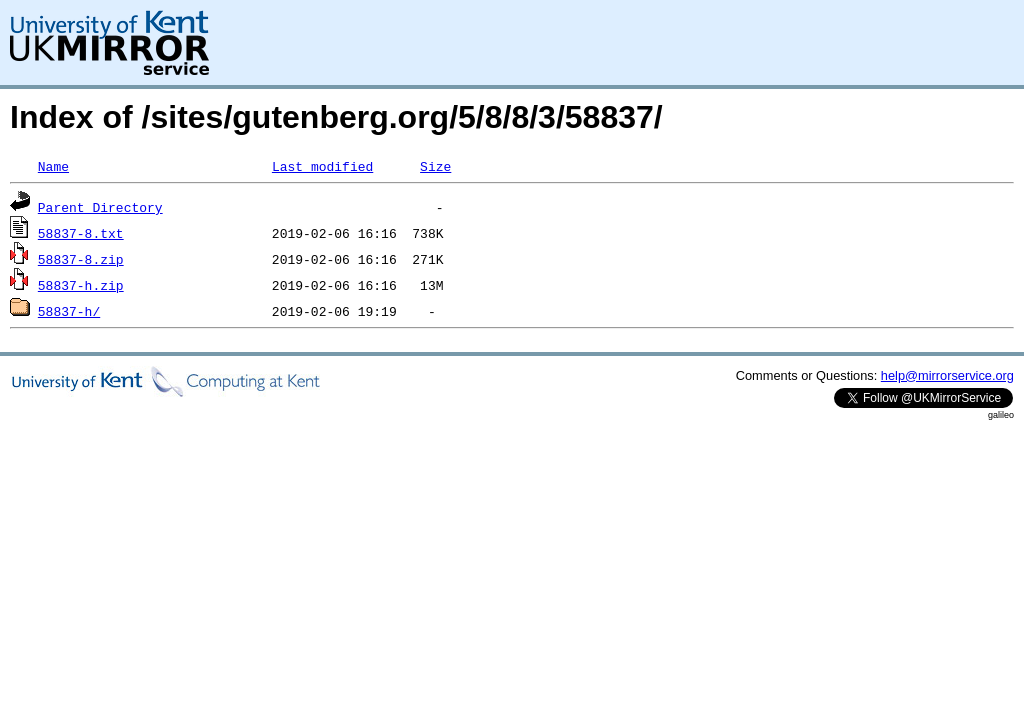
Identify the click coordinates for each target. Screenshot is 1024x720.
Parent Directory (100, 207)
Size (435, 166)
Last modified (322, 166)
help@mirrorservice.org (947, 375)
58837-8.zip (81, 259)
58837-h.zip (81, 285)
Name (53, 166)
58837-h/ (69, 311)
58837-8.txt (81, 233)
